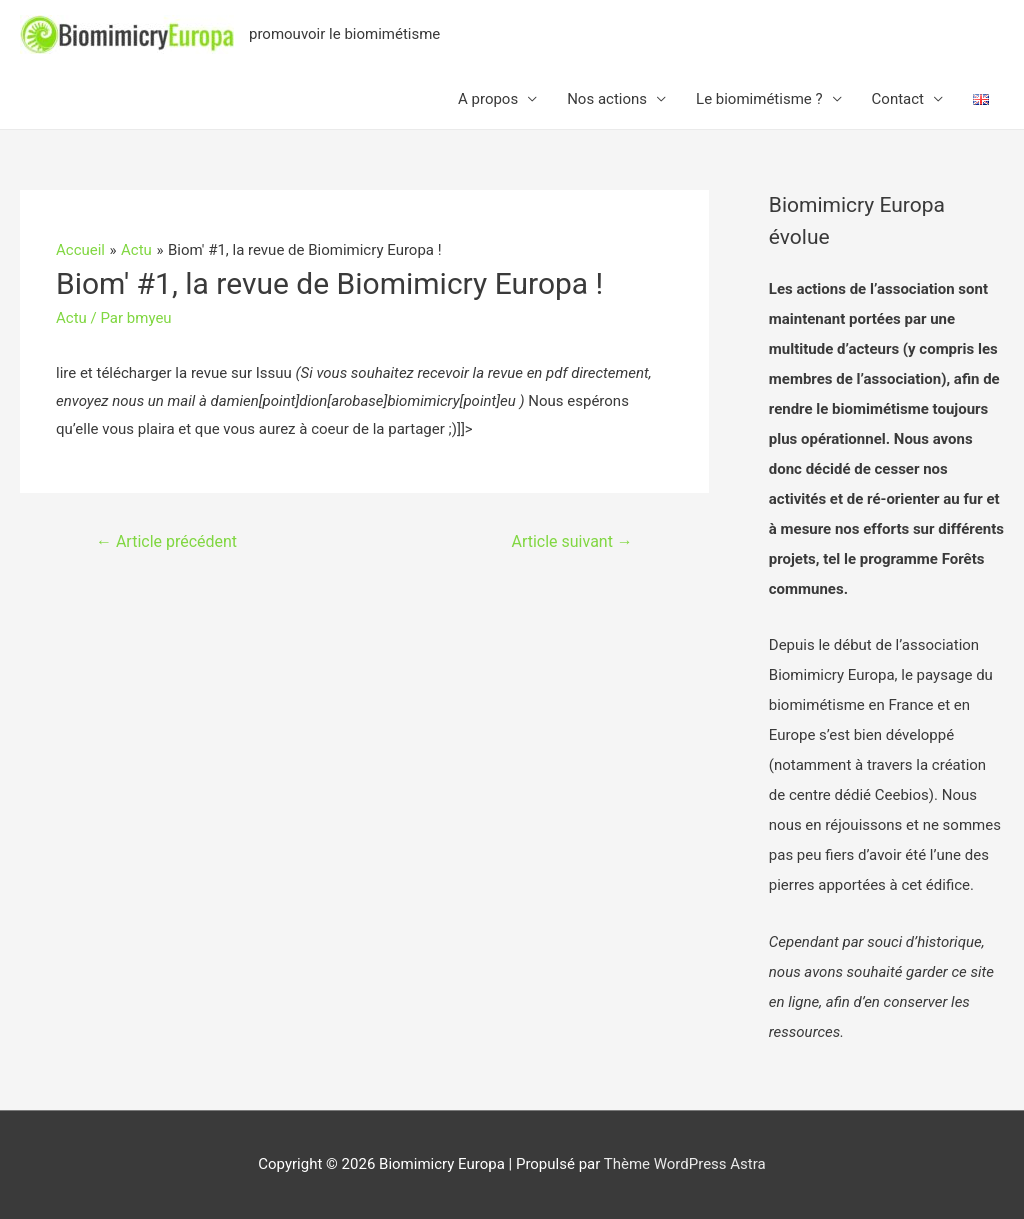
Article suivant (572, 541)
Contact (898, 99)
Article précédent (166, 541)
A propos (488, 99)
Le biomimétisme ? (759, 99)
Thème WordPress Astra (685, 1164)
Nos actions (607, 99)
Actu (71, 318)
